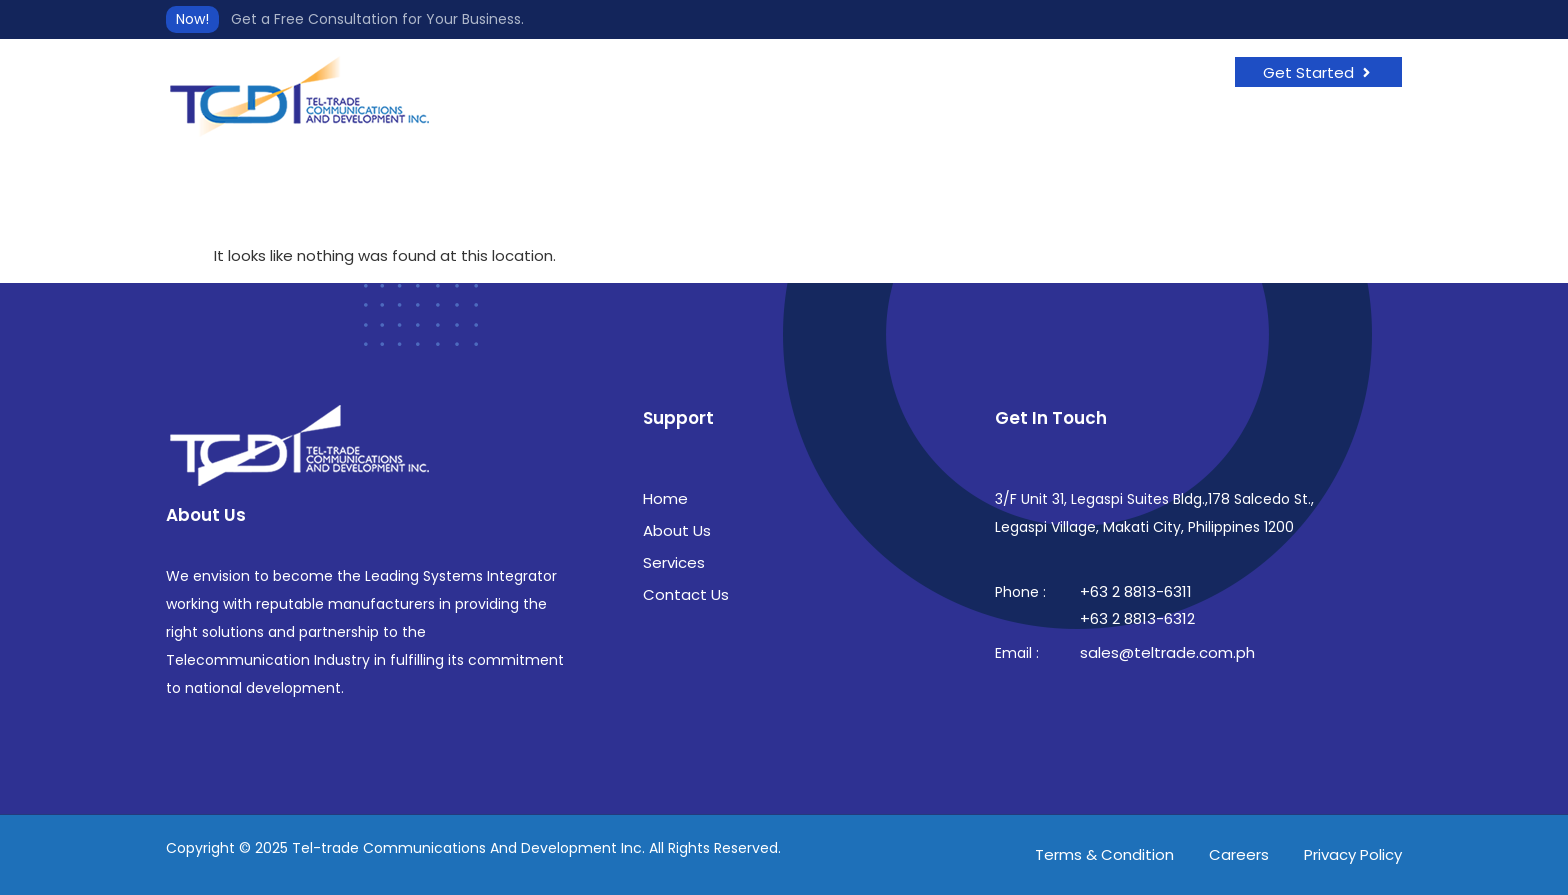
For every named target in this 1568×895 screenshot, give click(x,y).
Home (627, 104)
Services (812, 104)
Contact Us (918, 104)
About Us (715, 104)
